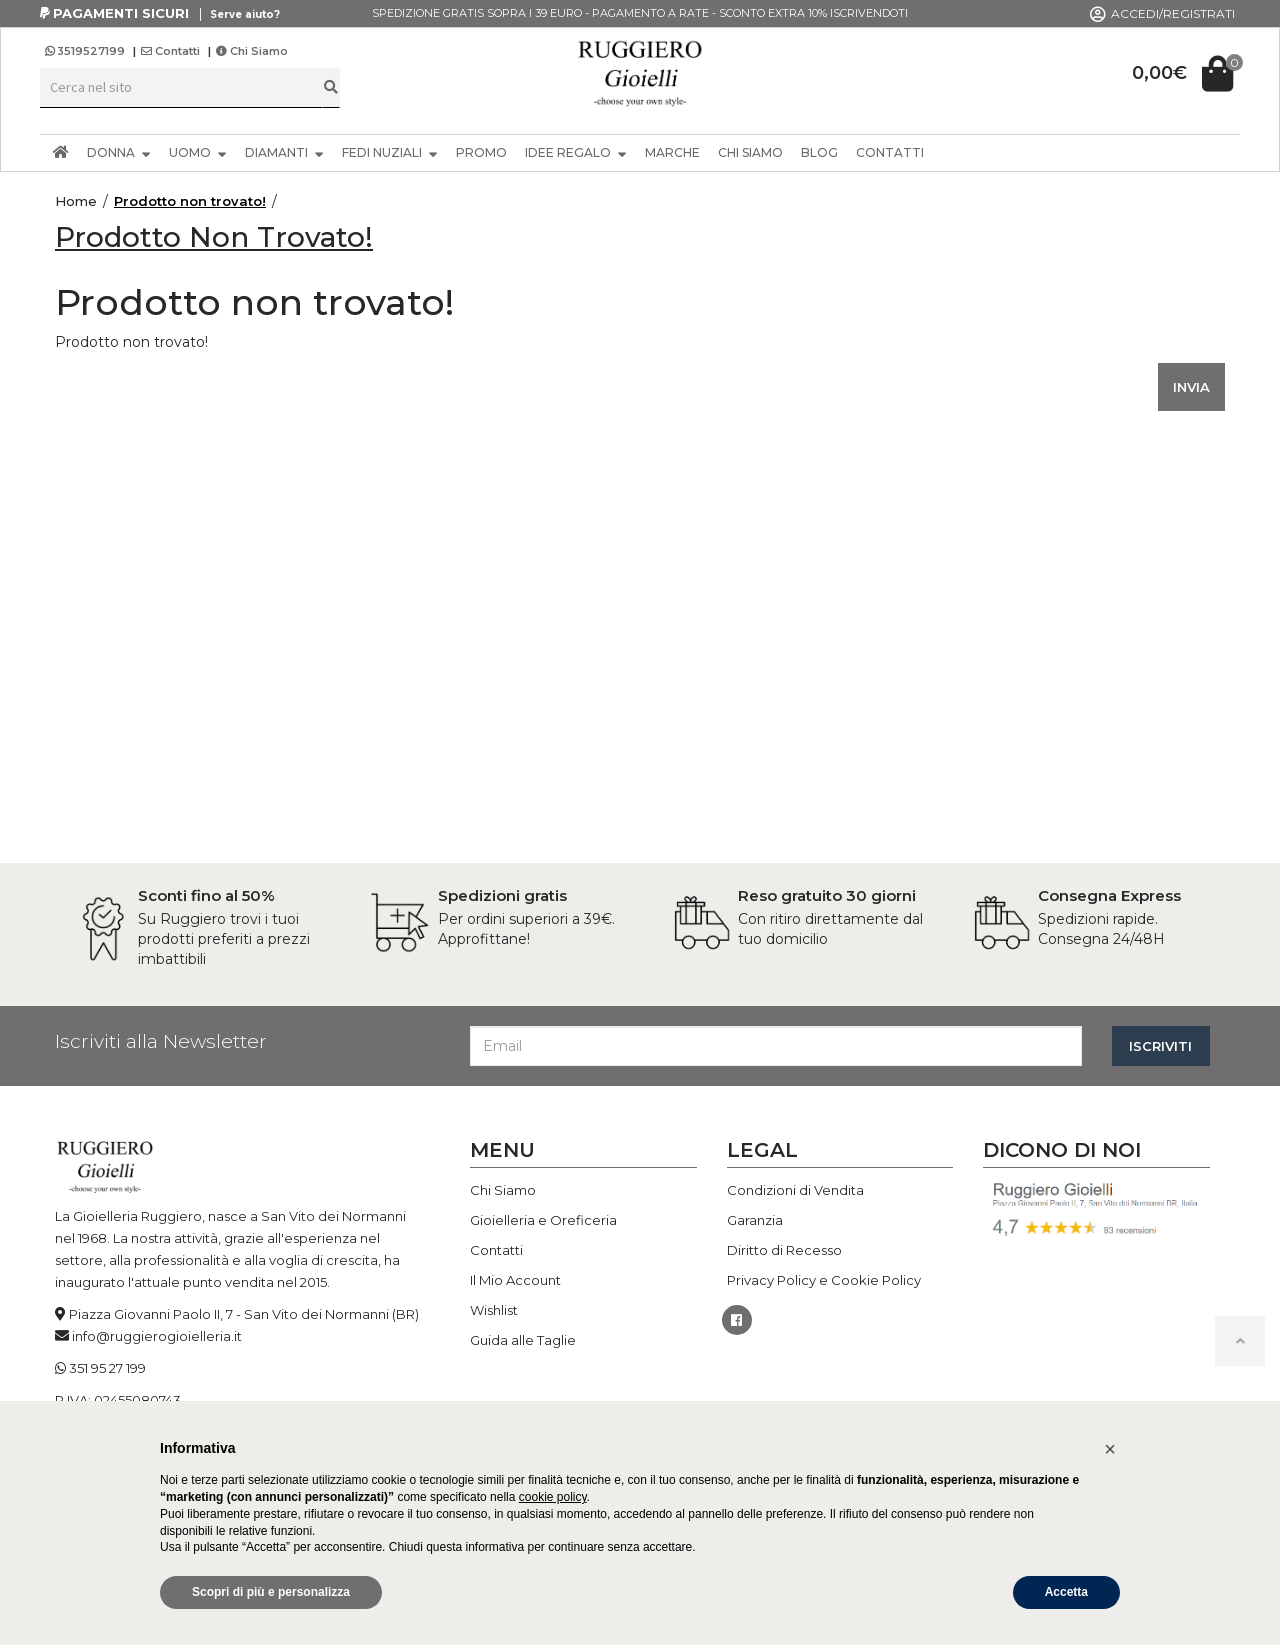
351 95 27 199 (107, 1368)
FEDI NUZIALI (390, 152)
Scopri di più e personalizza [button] (271, 1592)
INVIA (1191, 387)
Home (76, 201)
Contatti (170, 51)
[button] (1110, 1449)
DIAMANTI (284, 152)
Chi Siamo (252, 51)
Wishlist (494, 1310)
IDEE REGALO (576, 152)
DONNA (119, 152)
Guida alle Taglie (523, 1340)
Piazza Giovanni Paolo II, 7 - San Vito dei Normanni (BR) (244, 1314)
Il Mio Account (515, 1280)
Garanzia (755, 1220)
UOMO (198, 152)
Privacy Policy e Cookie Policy (824, 1280)
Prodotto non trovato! (190, 201)
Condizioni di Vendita (795, 1190)
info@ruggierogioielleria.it (157, 1336)
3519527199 (86, 51)
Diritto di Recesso (784, 1250)
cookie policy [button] (553, 1497)
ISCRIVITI (1160, 1046)
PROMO (481, 152)
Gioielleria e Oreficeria (543, 1220)
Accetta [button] (1066, 1592)
